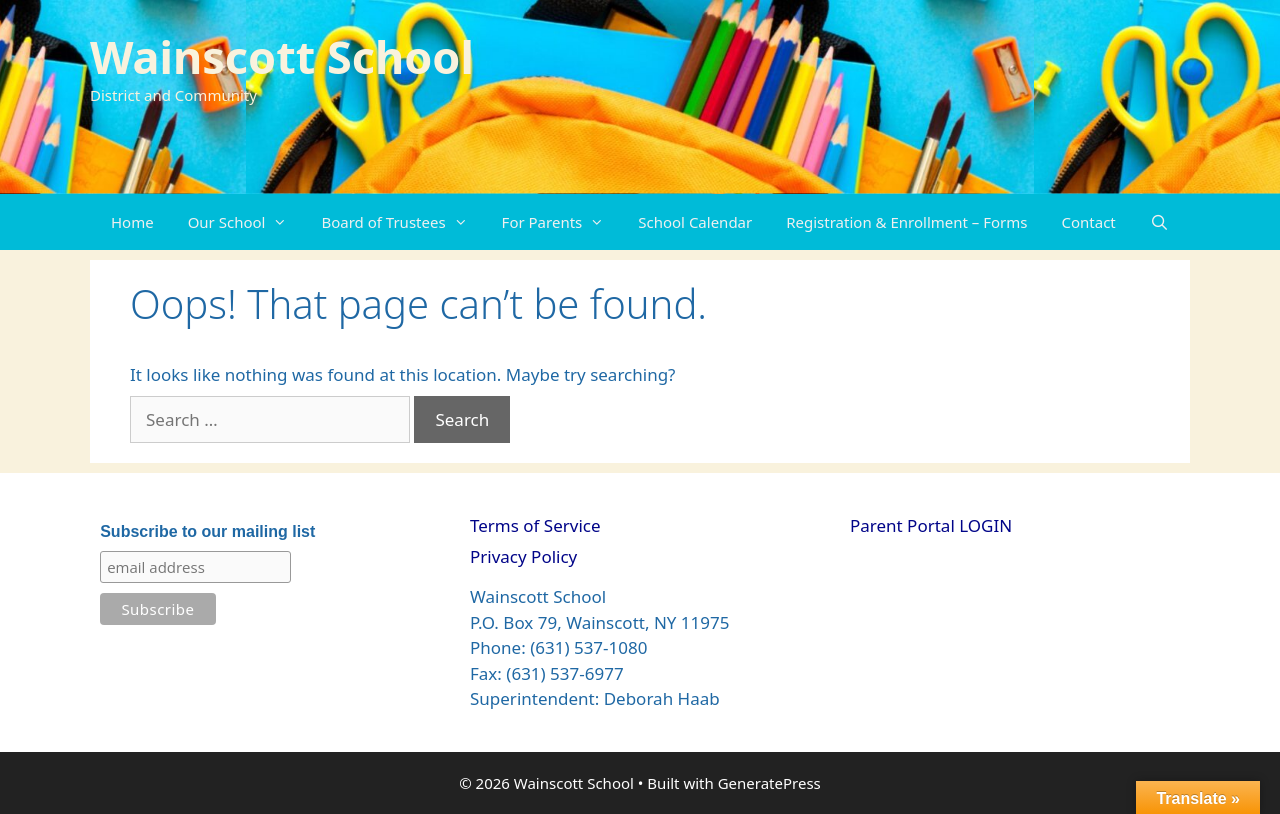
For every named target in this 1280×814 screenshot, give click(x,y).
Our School (246, 222)
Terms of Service (535, 525)
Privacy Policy (523, 556)
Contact (1089, 222)
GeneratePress (769, 783)
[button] (284, 222)
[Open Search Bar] (1159, 222)
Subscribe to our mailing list (207, 531)
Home (132, 222)
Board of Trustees (402, 222)
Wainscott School (282, 56)
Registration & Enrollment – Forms (906, 222)
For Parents (562, 222)
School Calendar (695, 222)
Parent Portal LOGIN (931, 525)
